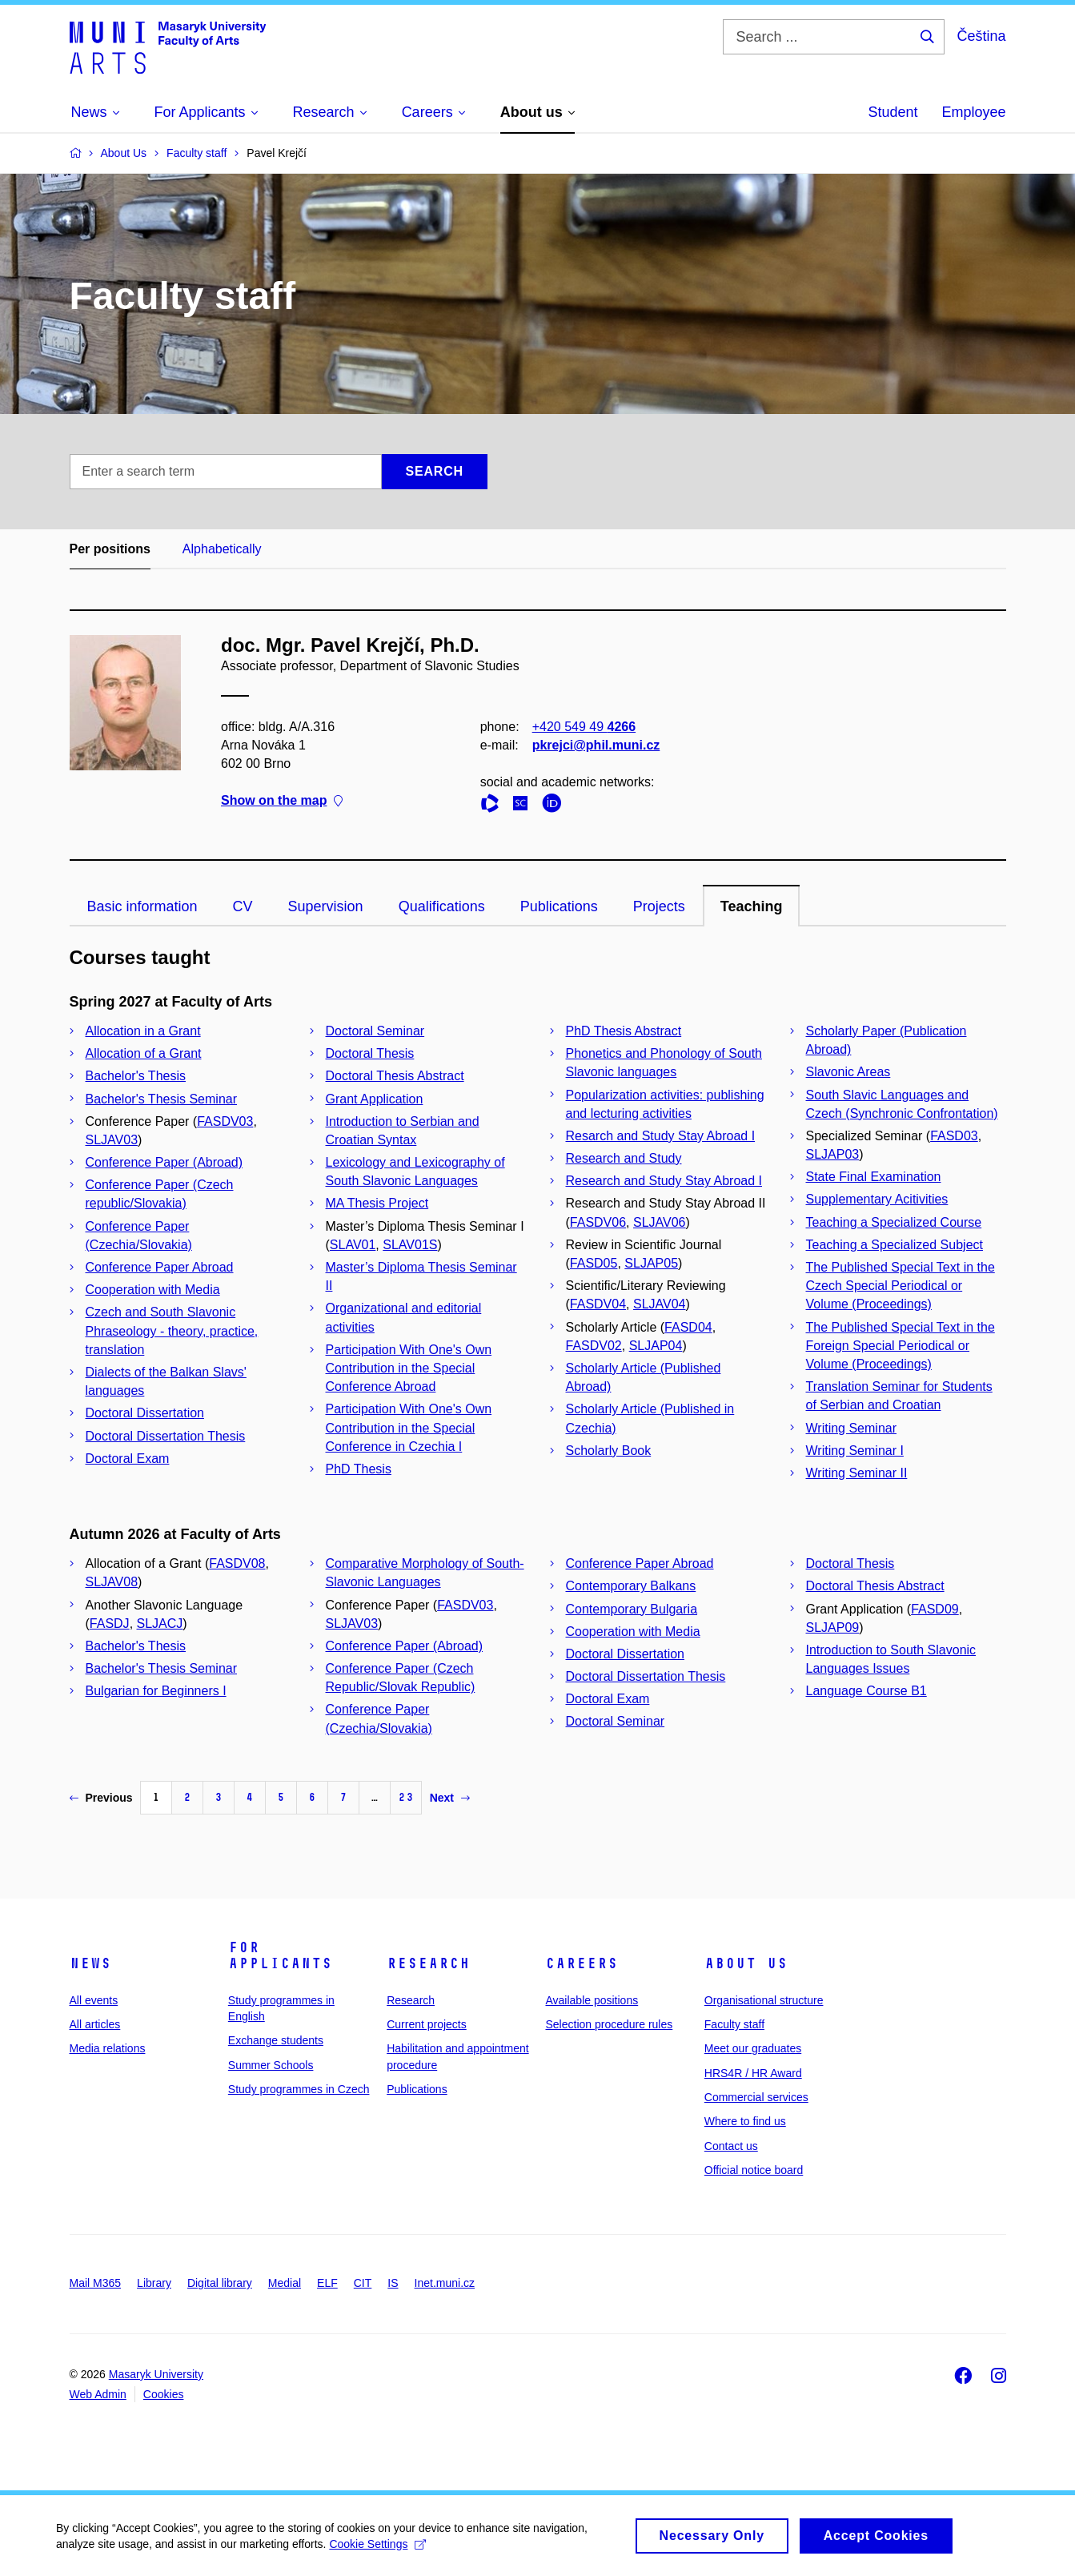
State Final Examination (873, 1177)
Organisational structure (764, 2000)
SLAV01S (410, 1245)
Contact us (731, 2146)
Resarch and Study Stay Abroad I (661, 1136)
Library (154, 2283)
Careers (581, 1963)
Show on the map (282, 801)
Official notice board (753, 2170)
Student (892, 112)
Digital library (219, 2283)
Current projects (427, 2024)
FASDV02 (594, 1345)
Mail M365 (96, 2283)
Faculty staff (734, 2024)
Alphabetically (222, 549)
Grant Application (374, 1099)
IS (392, 2283)
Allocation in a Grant (143, 1031)
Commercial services (756, 2097)
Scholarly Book (609, 1450)
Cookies (163, 2394)
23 (406, 1797)
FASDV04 (598, 1304)
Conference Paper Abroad (160, 1267)
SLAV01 (353, 1245)
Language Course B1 (866, 1691)
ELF (327, 2283)
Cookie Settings (377, 2549)
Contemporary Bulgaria (632, 1609)
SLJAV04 (659, 1304)
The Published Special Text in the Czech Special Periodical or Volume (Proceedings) (900, 1285)
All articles (95, 2024)
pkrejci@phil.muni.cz (595, 745)
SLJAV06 (659, 1222)
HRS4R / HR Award (753, 2073)
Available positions (591, 2000)
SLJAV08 (112, 1582)
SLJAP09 (833, 1627)
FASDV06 (598, 1222)
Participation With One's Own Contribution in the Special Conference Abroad (409, 1368)
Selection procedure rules (608, 2024)
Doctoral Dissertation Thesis (166, 1436)
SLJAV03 (112, 1140)
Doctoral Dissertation (145, 1413)
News (90, 1963)
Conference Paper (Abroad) (164, 1162)
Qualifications (442, 906)
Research (428, 1963)
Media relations (108, 2048)
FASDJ (110, 1623)
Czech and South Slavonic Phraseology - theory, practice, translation (172, 1330)
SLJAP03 (833, 1154)
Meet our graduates (752, 2048)
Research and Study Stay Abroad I (664, 1181)
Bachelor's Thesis (136, 1076)
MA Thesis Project (377, 1203)
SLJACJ (160, 1623)
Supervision (325, 906)
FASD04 (688, 1327)
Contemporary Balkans (631, 1586)
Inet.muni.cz (445, 2283)
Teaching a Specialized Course (894, 1222)
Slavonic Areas (848, 1072)
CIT (363, 2283)
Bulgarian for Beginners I (156, 1691)
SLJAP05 (651, 1263)
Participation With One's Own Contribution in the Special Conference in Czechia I (409, 1427)
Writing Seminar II (857, 1473)
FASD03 (954, 1136)
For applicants (280, 1955)
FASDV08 (237, 1563)
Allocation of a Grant (144, 1053)
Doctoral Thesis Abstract (395, 1076)
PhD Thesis (358, 1469)
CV (243, 906)
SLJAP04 (656, 1345)
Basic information (142, 906)
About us (746, 1963)
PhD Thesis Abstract (624, 1031)
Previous (101, 1797)
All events (94, 2000)
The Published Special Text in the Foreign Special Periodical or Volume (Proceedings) (900, 1345)
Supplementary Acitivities (877, 1199)
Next (450, 1797)
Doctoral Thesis (370, 1053)
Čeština (981, 36)
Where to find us (745, 2121)
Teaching (751, 906)
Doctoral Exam (128, 1458)
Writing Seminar (851, 1428)
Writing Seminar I (855, 1450)
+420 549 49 (583, 726)
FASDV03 (225, 1121)
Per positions (110, 549)
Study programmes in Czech (299, 2089)
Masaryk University (156, 2374)
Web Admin (98, 2394)
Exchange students (275, 2040)
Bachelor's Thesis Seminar (162, 1099)
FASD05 (594, 1263)
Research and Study (624, 1158)
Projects (659, 906)
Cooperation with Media (153, 1289)
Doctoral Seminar (375, 1031)
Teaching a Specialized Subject (894, 1245)
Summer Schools (271, 2065)
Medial (284, 2283)
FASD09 (935, 1609)
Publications (559, 906)
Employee (973, 112)
